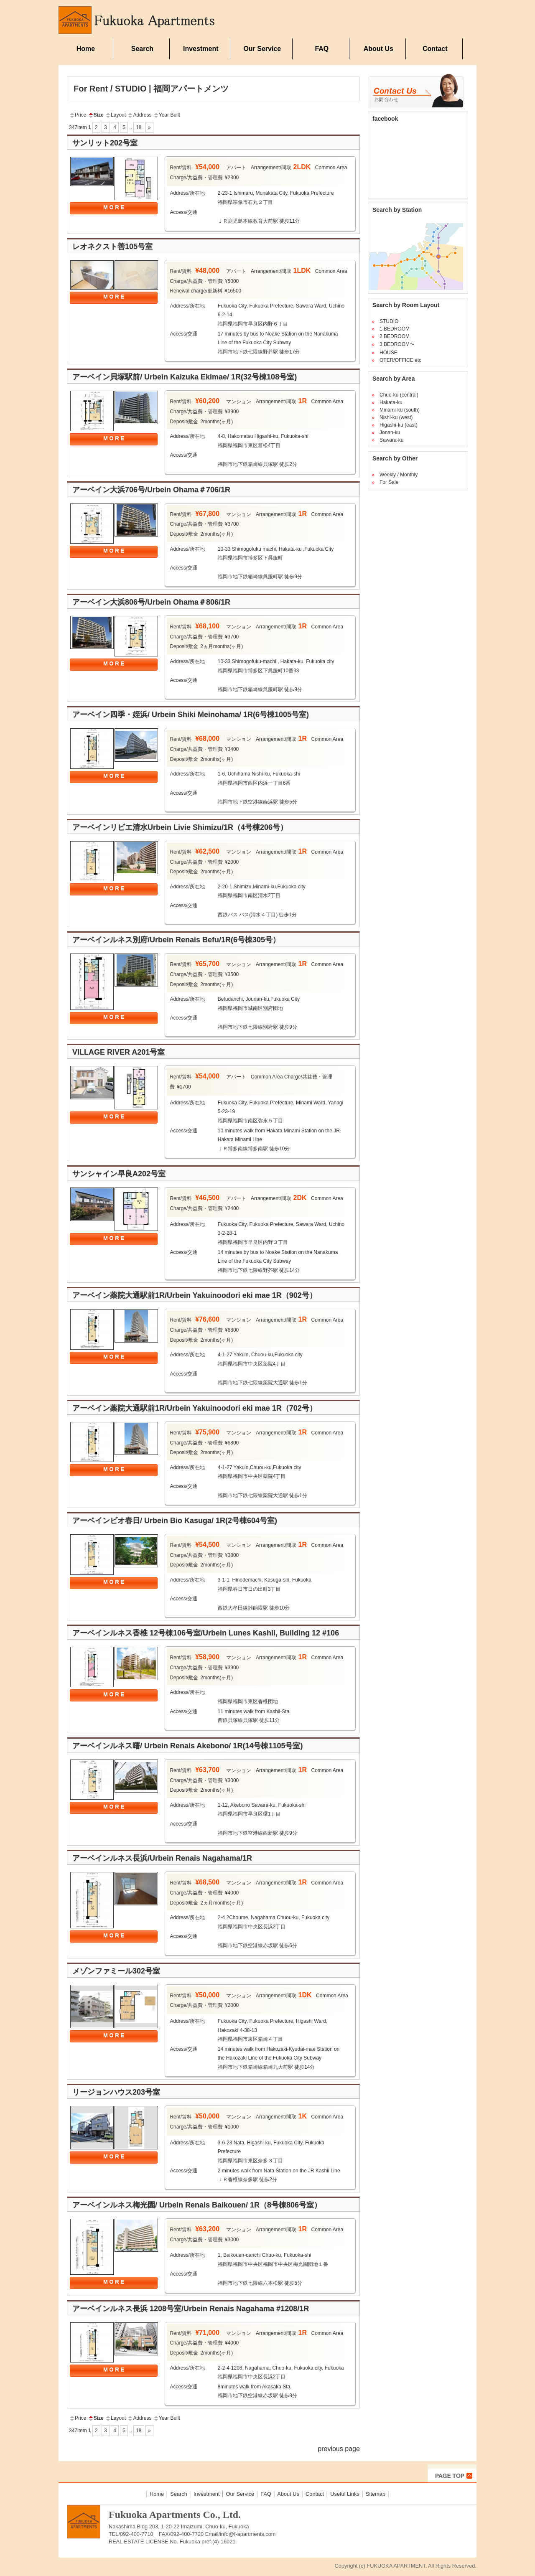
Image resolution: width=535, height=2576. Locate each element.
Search (142, 48)
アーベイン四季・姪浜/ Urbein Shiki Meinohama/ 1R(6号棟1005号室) (190, 714)
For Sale (389, 482)
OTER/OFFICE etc (400, 360)
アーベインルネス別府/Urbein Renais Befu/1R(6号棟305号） (176, 940)
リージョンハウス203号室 (116, 2092)
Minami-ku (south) (400, 410)
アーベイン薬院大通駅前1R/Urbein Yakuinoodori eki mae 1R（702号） (194, 1408)
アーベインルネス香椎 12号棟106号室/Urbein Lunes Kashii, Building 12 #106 (205, 1633)
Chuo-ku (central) (399, 395)
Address (139, 115)
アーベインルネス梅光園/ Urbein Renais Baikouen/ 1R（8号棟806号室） (196, 2205)
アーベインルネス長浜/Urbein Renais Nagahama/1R (162, 1858)
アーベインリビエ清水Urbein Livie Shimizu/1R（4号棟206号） (180, 827)
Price (77, 115)
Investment (200, 48)
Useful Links (344, 2494)
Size (96, 115)
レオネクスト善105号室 (112, 246)
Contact (435, 48)
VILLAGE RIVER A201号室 (118, 1052)
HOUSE (388, 353)
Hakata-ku (391, 402)
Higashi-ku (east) (399, 425)
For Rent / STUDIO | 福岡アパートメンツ (151, 88)
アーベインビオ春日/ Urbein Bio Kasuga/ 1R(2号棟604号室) (174, 1520)
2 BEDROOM (395, 336)
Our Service (262, 48)
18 (138, 127)
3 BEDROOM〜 (397, 344)
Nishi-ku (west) (396, 417)
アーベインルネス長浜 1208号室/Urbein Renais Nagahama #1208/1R (190, 2308)
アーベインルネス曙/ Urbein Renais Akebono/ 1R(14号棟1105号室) (187, 1746)
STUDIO (389, 321)
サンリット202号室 (105, 143)
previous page (339, 2448)
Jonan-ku (390, 432)
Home (85, 48)
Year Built (166, 115)
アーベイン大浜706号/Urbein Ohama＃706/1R (151, 490)
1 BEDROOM (395, 329)
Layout (115, 115)
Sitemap (375, 2494)
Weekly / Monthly (399, 475)
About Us (378, 48)
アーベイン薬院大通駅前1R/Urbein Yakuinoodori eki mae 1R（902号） (194, 1295)
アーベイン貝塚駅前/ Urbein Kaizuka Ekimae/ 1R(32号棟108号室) (184, 377)
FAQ (322, 48)
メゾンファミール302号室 (116, 1971)
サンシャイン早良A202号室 (119, 1174)
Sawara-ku (391, 440)
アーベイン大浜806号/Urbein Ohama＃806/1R (155, 602)
